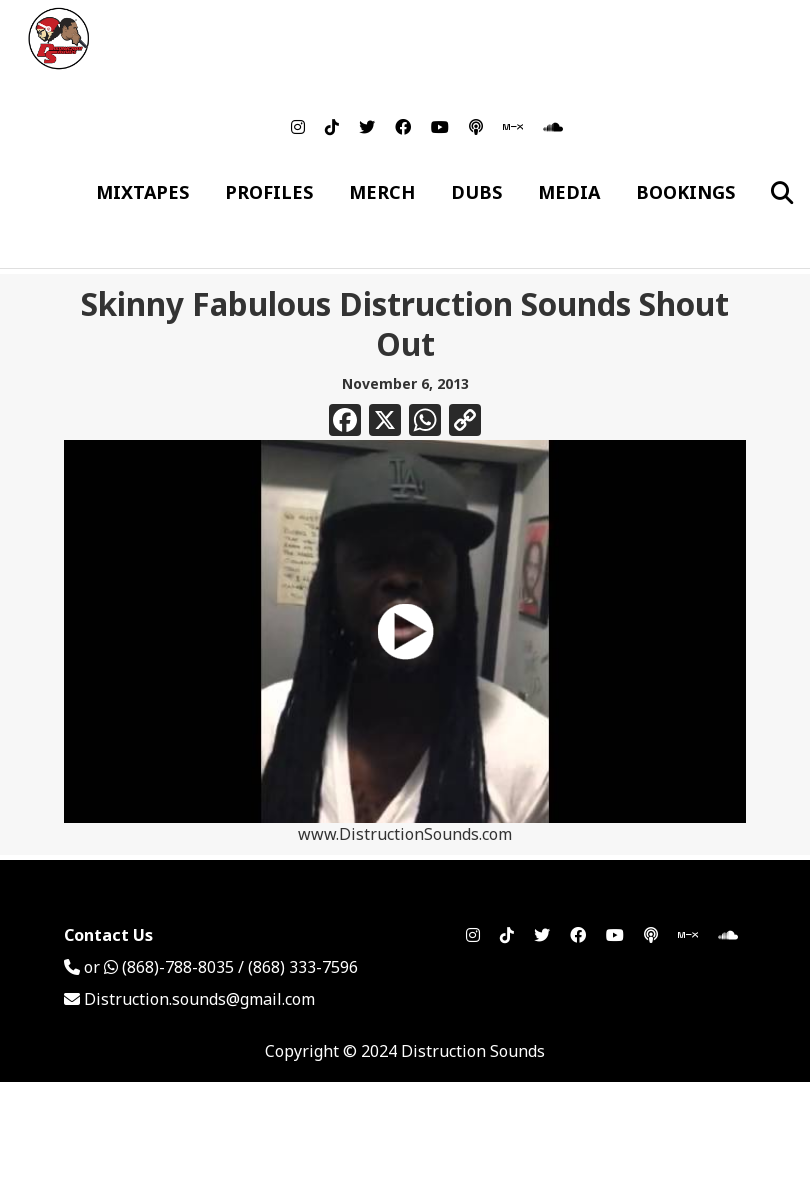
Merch (382, 192)
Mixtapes (142, 192)
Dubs (476, 192)
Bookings (685, 192)
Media (569, 192)
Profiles (269, 192)
